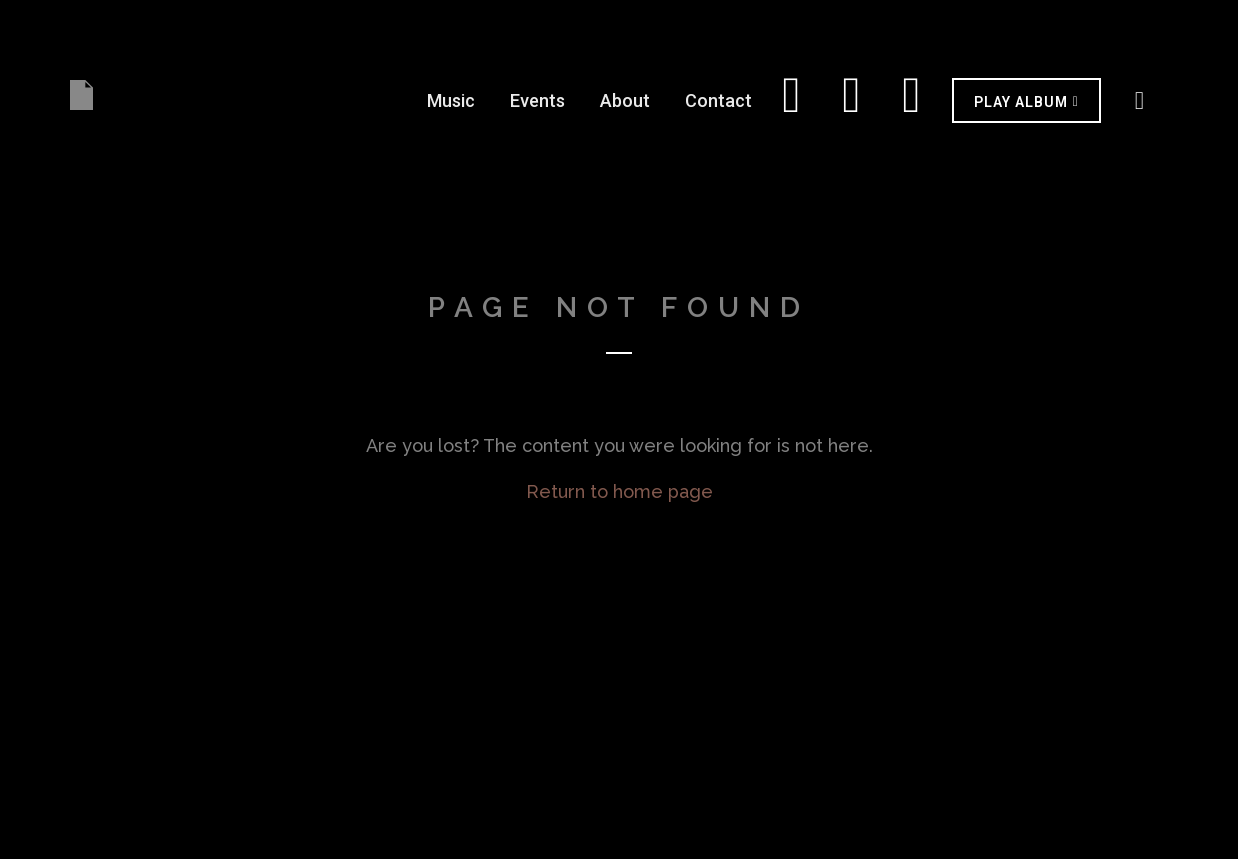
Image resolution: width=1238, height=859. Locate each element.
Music (451, 100)
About (625, 100)
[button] (1026, 100)
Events (537, 100)
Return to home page (619, 491)
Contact (718, 100)
